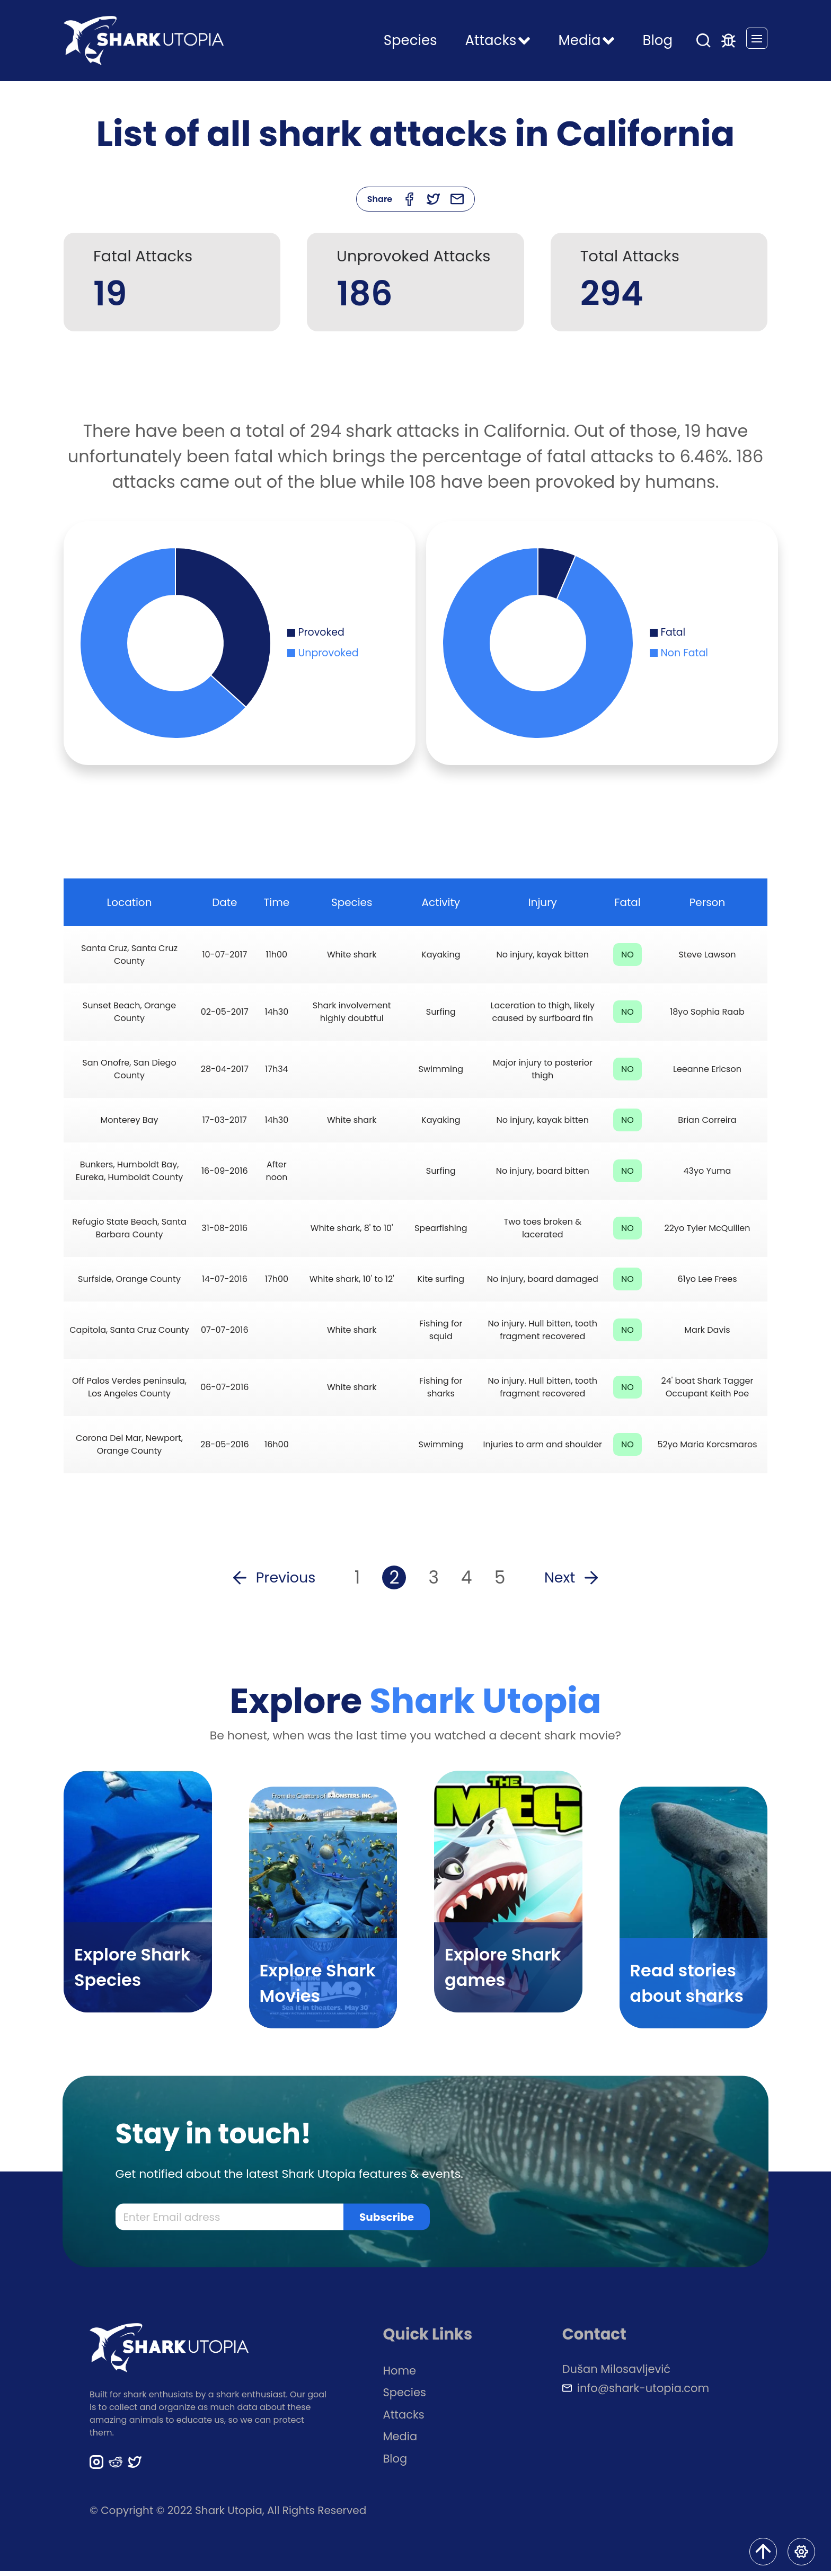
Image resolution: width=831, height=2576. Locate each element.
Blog (657, 40)
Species (410, 40)
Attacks (404, 2419)
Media (400, 2441)
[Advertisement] (415, 382)
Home (400, 2375)
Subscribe (386, 2221)
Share (380, 199)
